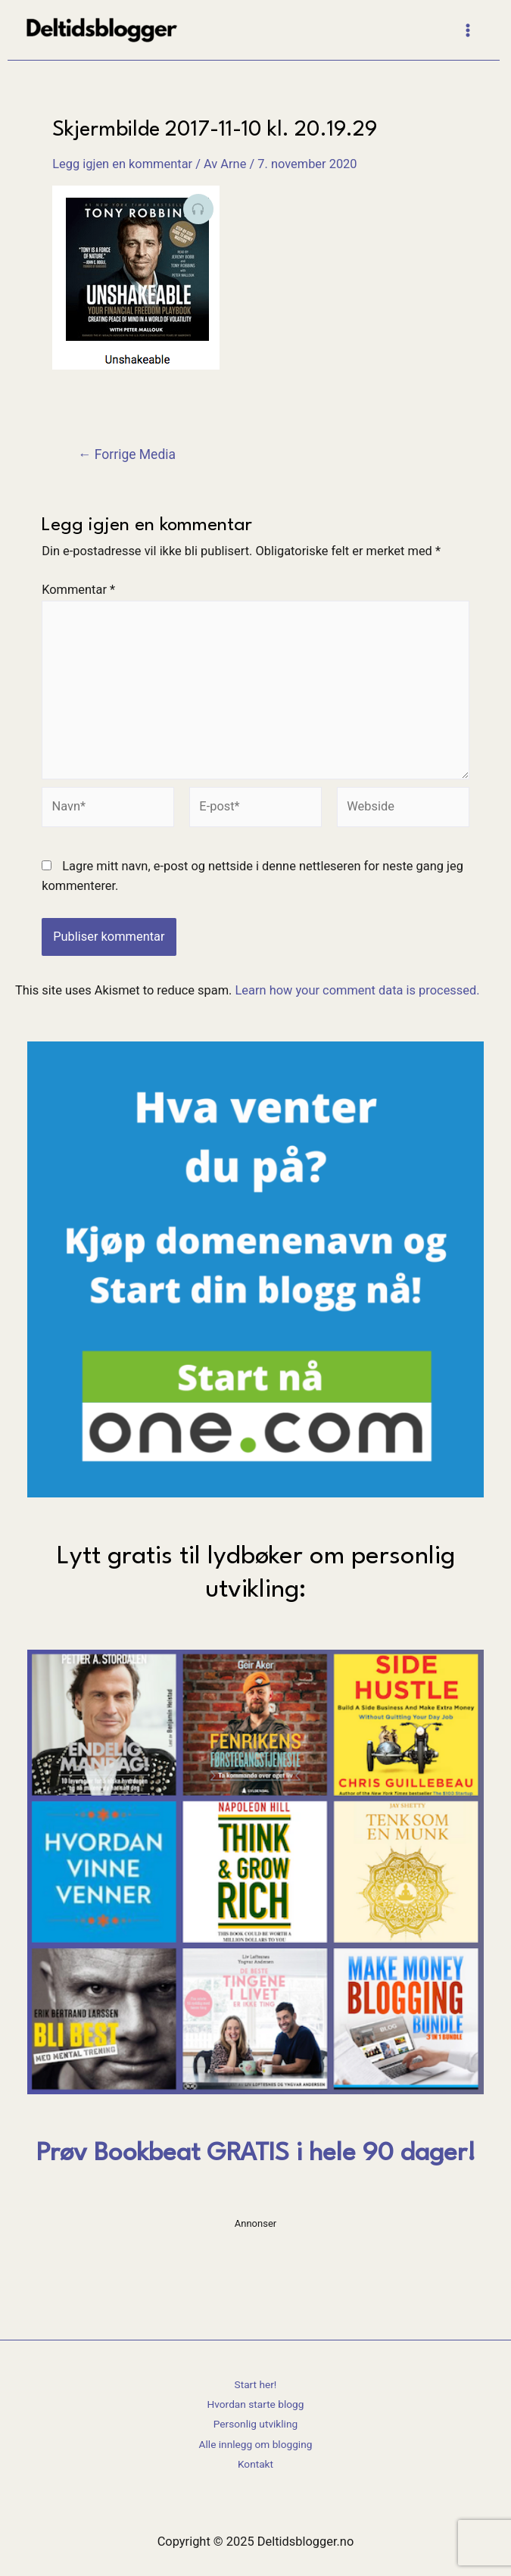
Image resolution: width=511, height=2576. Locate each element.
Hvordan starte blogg (255, 2404)
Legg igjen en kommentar (122, 164)
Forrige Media (127, 455)
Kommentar (78, 589)
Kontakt (255, 2464)
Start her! (256, 2384)
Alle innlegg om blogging (256, 2444)
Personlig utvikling (255, 2424)
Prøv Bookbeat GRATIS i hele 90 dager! (255, 2153)
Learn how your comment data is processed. (357, 990)
